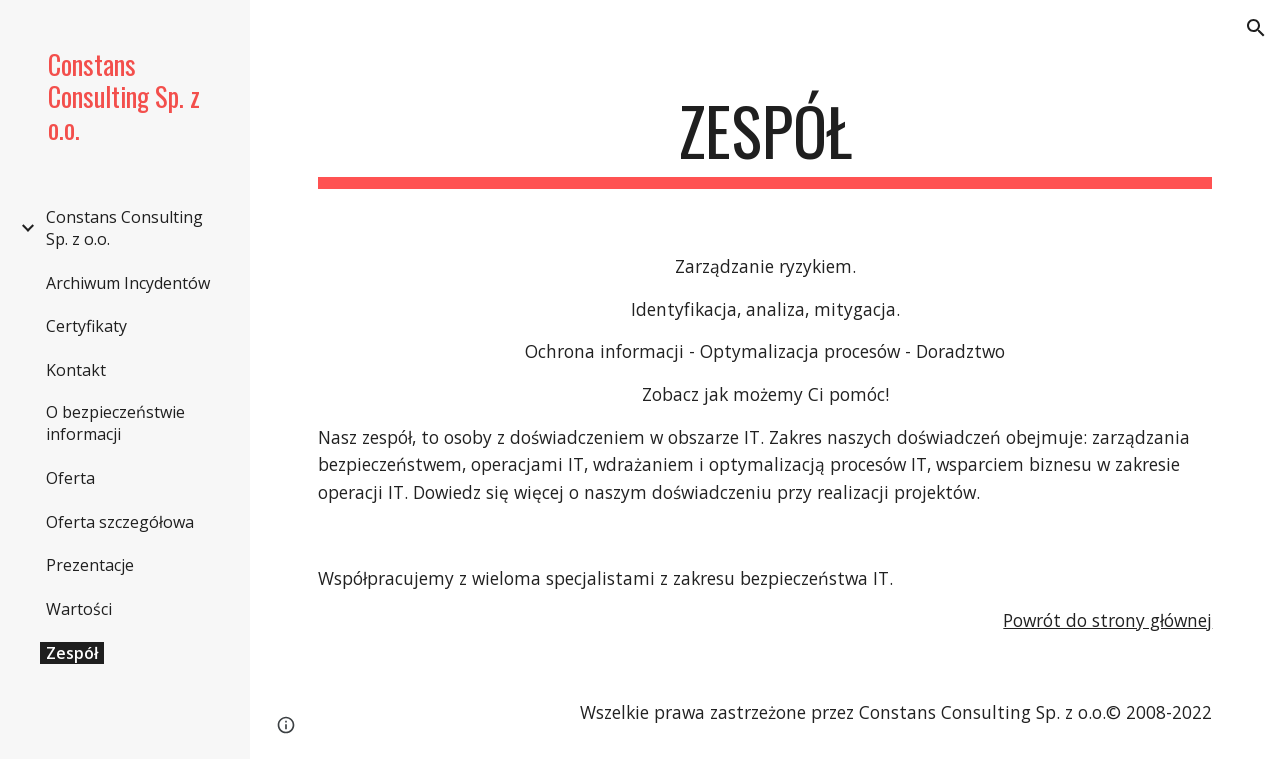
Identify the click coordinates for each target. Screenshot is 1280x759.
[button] (1256, 28)
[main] (765, 140)
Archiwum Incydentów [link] (128, 283)
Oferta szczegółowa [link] (120, 522)
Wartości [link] (79, 609)
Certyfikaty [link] (86, 326)
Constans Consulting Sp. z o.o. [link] (124, 228)
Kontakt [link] (76, 370)
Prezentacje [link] (90, 565)
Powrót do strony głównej (1107, 620)
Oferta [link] (70, 478)
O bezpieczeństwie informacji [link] (115, 423)
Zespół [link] (72, 653)
